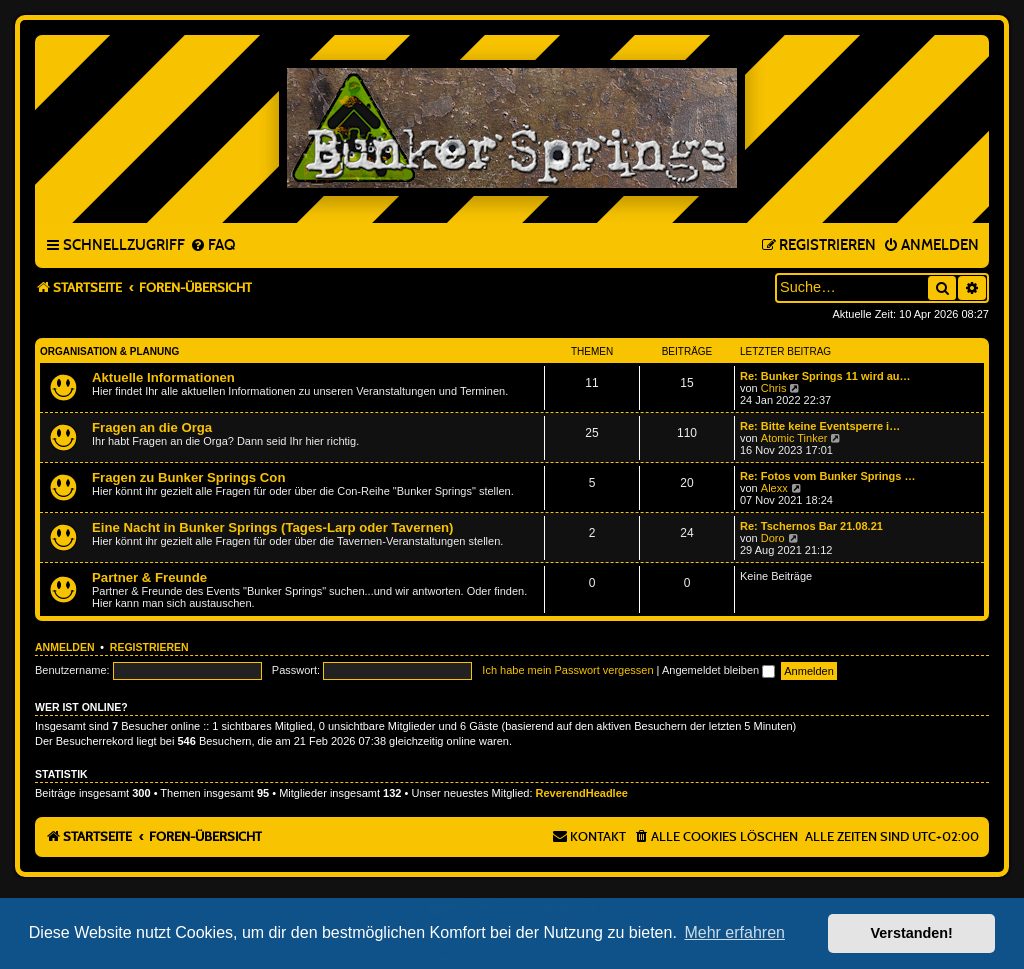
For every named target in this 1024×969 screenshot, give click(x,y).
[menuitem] (212, 246)
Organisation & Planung (109, 351)
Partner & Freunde (149, 577)
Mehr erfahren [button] (734, 932)
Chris (774, 388)
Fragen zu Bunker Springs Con (188, 477)
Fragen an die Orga (152, 427)
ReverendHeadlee (582, 793)
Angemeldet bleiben (718, 670)
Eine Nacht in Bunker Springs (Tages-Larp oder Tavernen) (273, 527)
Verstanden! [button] (912, 933)
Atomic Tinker (794, 438)
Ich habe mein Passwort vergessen (567, 670)
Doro (773, 538)
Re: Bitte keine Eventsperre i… (820, 426)
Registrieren (149, 647)
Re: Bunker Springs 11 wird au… (825, 376)
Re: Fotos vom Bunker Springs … (827, 476)
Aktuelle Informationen (163, 377)
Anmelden (65, 647)
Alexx (774, 488)
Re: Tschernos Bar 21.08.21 (811, 526)
